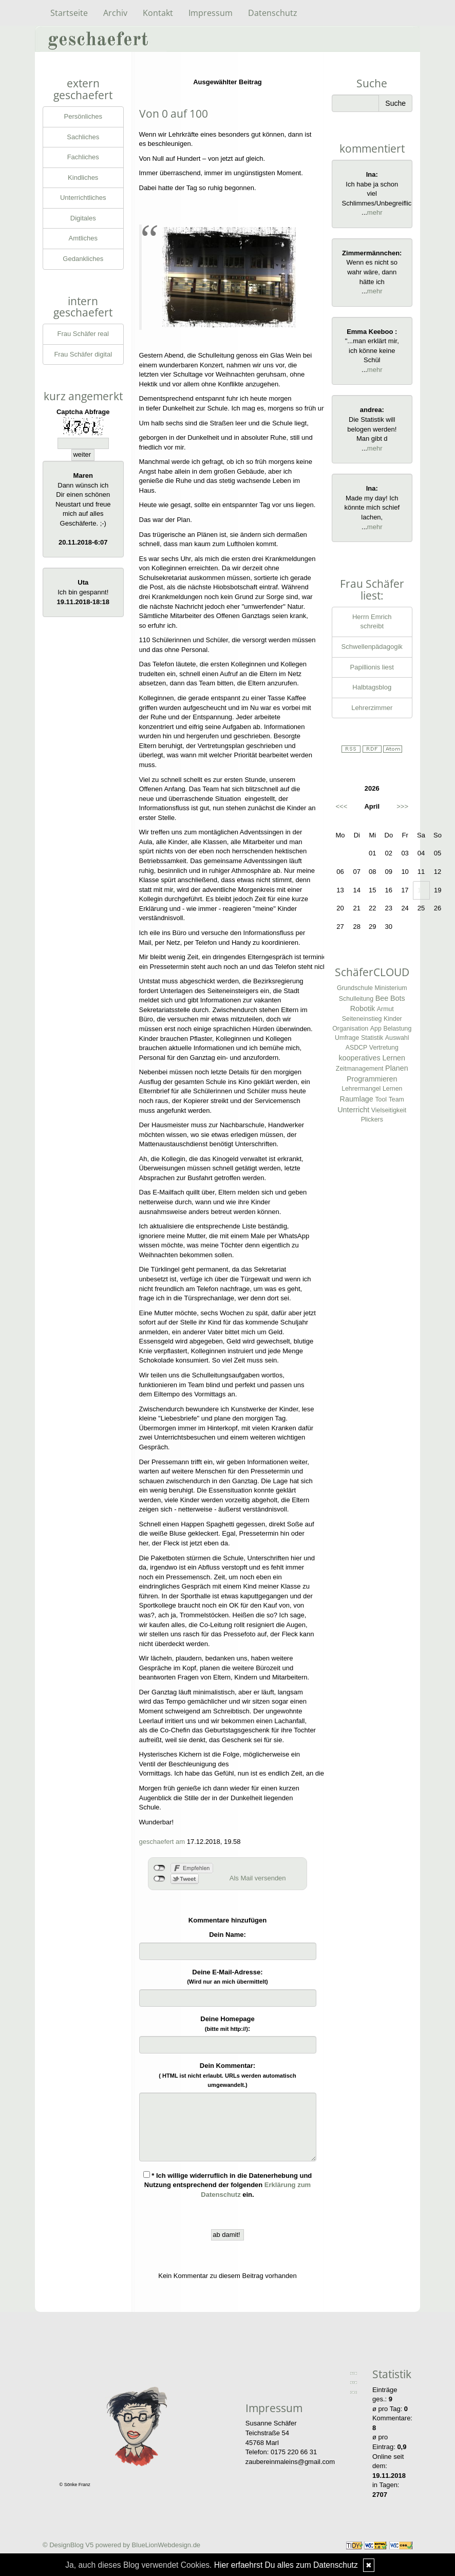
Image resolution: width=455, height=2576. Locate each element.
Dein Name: (227, 1934)
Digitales (83, 218)
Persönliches (83, 116)
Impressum (210, 12)
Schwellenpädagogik (372, 646)
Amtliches (83, 238)
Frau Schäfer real (83, 334)
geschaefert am (162, 1841)
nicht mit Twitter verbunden (159, 1879)
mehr (375, 212)
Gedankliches (83, 259)
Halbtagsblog (371, 687)
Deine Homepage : (227, 2023)
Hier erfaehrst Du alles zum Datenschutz (286, 2565)
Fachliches (83, 157)
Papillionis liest (372, 667)
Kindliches (83, 177)
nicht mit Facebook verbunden (159, 1868)
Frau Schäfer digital (83, 354)
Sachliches (83, 137)
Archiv (115, 12)
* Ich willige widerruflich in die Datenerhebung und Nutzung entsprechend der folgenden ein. (227, 2184)
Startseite (69, 12)
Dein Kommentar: (227, 2075)
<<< (342, 806)
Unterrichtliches (83, 197)
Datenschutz (272, 12)
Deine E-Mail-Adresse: (227, 1976)
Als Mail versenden (258, 1878)
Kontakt (158, 12)
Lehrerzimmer (371, 708)
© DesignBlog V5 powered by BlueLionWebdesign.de (121, 2545)
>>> (402, 806)
